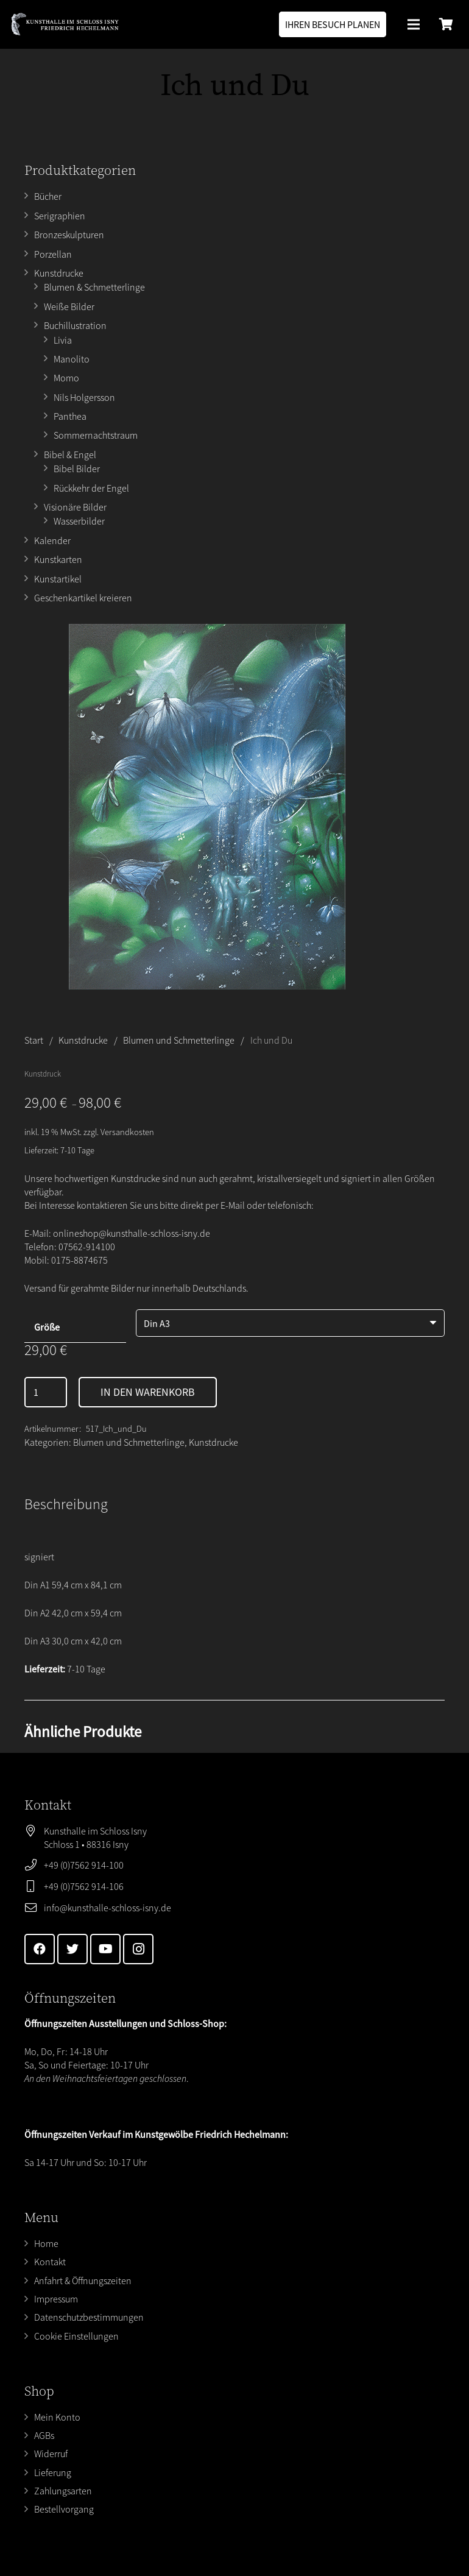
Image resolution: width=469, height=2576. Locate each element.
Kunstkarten (58, 559)
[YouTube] (105, 1949)
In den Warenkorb (147, 1392)
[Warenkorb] (445, 24)
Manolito (72, 359)
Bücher (48, 196)
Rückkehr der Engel (91, 488)
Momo (66, 378)
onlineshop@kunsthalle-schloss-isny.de (131, 1233)
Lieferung (52, 2472)
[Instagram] (138, 1949)
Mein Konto (57, 2417)
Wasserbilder (79, 521)
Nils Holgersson (84, 397)
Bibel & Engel (70, 454)
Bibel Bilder (77, 468)
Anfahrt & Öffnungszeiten (83, 2280)
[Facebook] (39, 1949)
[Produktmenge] (45, 1392)
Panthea (70, 416)
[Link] (65, 24)
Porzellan (53, 254)
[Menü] (414, 24)
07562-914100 (86, 1246)
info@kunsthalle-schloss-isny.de (107, 1908)
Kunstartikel (58, 579)
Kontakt (50, 2262)
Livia (63, 340)
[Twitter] (72, 1949)
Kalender (52, 540)
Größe (47, 1327)
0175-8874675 (79, 1260)
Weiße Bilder (69, 306)
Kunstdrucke (58, 273)
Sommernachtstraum (96, 435)
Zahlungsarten (63, 2491)
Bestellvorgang (64, 2509)
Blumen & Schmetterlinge (94, 287)
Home (46, 2243)
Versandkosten (127, 1132)
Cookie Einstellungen (76, 2336)
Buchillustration (75, 325)
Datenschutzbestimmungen (89, 2317)
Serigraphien (59, 216)
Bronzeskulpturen (69, 234)
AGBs (44, 2435)
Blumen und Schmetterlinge (178, 1040)
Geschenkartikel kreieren (83, 598)
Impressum (56, 2299)
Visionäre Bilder (75, 507)
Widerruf (51, 2453)
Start (33, 1040)
